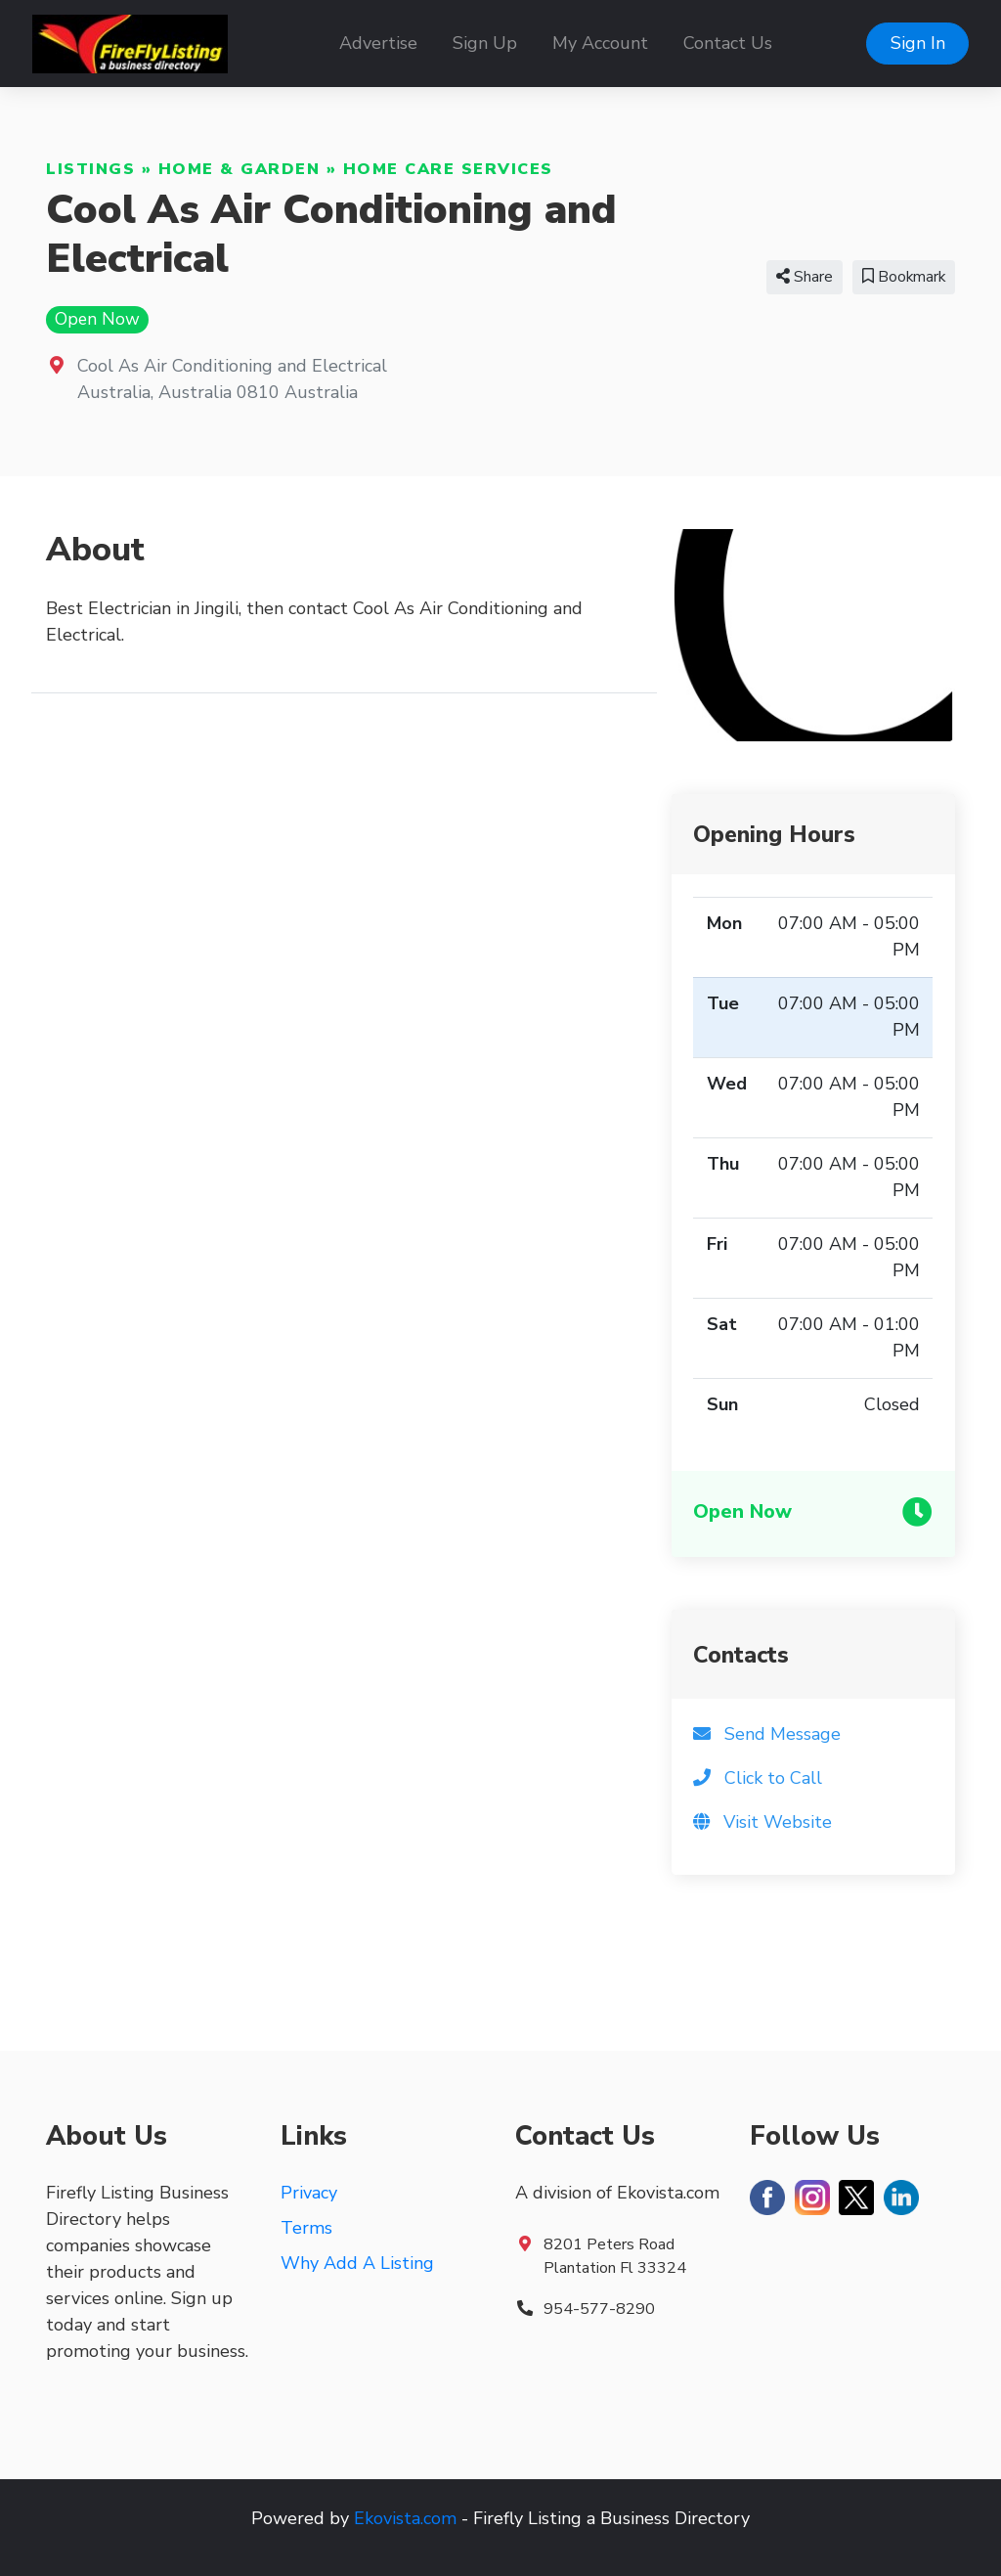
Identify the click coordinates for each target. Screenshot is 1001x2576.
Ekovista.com (405, 2518)
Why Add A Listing (357, 2263)
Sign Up (485, 43)
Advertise (378, 43)
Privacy (309, 2192)
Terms (306, 2228)
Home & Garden (239, 169)
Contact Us (727, 43)
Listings (90, 169)
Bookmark (903, 277)
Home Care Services (448, 169)
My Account (600, 43)
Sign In (918, 43)
